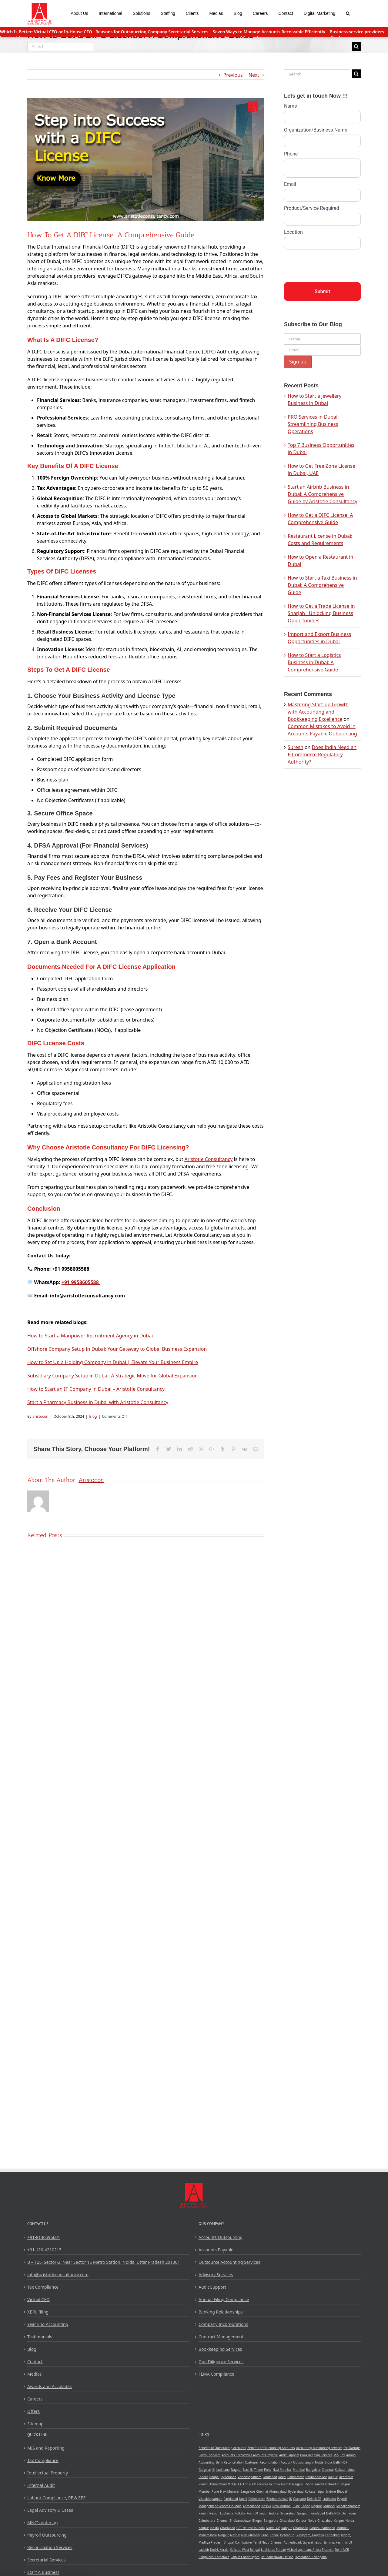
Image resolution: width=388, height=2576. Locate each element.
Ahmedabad (218, 2484)
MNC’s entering (42, 2522)
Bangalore (313, 2469)
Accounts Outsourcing (220, 2237)
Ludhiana (223, 2469)
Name (290, 106)
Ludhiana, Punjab (273, 2550)
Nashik (248, 2469)
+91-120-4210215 (44, 2250)
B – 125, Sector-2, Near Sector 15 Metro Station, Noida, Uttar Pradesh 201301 (103, 2262)
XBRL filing (37, 2312)
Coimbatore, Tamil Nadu (252, 2542)
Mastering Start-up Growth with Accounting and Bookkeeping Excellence (318, 711)
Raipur (333, 2477)
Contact (35, 2361)
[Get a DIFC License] (145, 159)
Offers (33, 2411)
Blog (93, 1416)
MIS (336, 2455)
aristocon (40, 1416)
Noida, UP (273, 2528)
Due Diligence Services (221, 2361)
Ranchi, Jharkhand (322, 2528)
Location (293, 232)
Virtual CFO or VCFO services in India (254, 2484)
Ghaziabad (287, 2520)
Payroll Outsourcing (47, 2535)
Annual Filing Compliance (224, 2299)
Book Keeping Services (316, 2455)
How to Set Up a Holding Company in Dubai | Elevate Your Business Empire (112, 1362)
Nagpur (236, 2469)
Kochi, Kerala (219, 2550)
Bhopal (214, 2477)
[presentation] (330, 264)
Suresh (295, 747)
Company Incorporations (223, 2324)
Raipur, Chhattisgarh (245, 2557)
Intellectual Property (47, 2473)
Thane (258, 2469)
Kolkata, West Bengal (245, 2550)
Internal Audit (41, 2485)
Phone (291, 154)
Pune (267, 2469)
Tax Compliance (43, 2287)
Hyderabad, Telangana (310, 2557)
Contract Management (221, 2337)
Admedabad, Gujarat (298, 2542)
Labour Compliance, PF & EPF (56, 2498)
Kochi (282, 2477)
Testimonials (39, 2337)
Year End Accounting (47, 2324)
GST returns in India (250, 2528)
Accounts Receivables (237, 2455)
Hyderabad (228, 2477)
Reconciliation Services (49, 2547)
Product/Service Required (311, 208)
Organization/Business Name (315, 130)
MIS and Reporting (46, 2448)
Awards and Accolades (49, 2386)
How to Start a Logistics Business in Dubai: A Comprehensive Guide (314, 662)
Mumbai (299, 2469)
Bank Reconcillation (230, 2462)
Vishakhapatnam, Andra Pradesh (310, 2550)
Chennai (328, 2469)
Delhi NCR (340, 2462)
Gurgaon (205, 2469)
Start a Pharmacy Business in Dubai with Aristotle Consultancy (97, 1402)
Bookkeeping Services (220, 2349)
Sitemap (35, 2424)
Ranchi (203, 2484)
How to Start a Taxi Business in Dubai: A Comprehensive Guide (322, 585)
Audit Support (212, 2287)
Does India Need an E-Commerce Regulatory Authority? (322, 754)
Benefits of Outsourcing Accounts (222, 2448)
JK (213, 2469)
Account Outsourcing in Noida (302, 2462)
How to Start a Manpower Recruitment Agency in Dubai (90, 1335)
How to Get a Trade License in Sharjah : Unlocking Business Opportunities (321, 613)
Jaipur (351, 2469)
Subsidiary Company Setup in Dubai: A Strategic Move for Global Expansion (112, 1375)
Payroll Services (210, 2455)
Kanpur (301, 2520)
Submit (322, 291)
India (328, 2462)
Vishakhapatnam (250, 2477)
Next (254, 75)
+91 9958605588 (81, 1282)
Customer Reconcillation (262, 2462)
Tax (342, 2455)
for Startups (351, 2448)
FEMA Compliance (216, 2374)
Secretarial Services (46, 2560)
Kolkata (340, 2469)
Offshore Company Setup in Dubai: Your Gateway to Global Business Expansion (117, 1349)
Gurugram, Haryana (310, 2535)
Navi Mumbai (282, 2469)
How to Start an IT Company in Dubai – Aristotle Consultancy (96, 1389)
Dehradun (346, 2477)
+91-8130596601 (43, 2237)
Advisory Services (216, 2274)
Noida (312, 2520)
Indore (203, 2477)
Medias (34, 2374)
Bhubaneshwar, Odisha (277, 2557)
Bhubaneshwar (316, 2477)
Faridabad (270, 2477)
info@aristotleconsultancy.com (58, 2274)
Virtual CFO (38, 2299)
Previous (233, 75)
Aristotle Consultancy (208, 1159)
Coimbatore (295, 2477)
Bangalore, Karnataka (214, 2557)
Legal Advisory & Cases (50, 2510)
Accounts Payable (216, 2250)
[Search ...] (60, 46)
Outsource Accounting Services (229, 2262)
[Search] (348, 12)
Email (290, 184)
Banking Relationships (221, 2312)
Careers (34, 2399)
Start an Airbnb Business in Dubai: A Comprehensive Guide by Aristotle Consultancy (322, 494)
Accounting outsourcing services (319, 2448)
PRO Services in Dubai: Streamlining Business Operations (313, 424)
